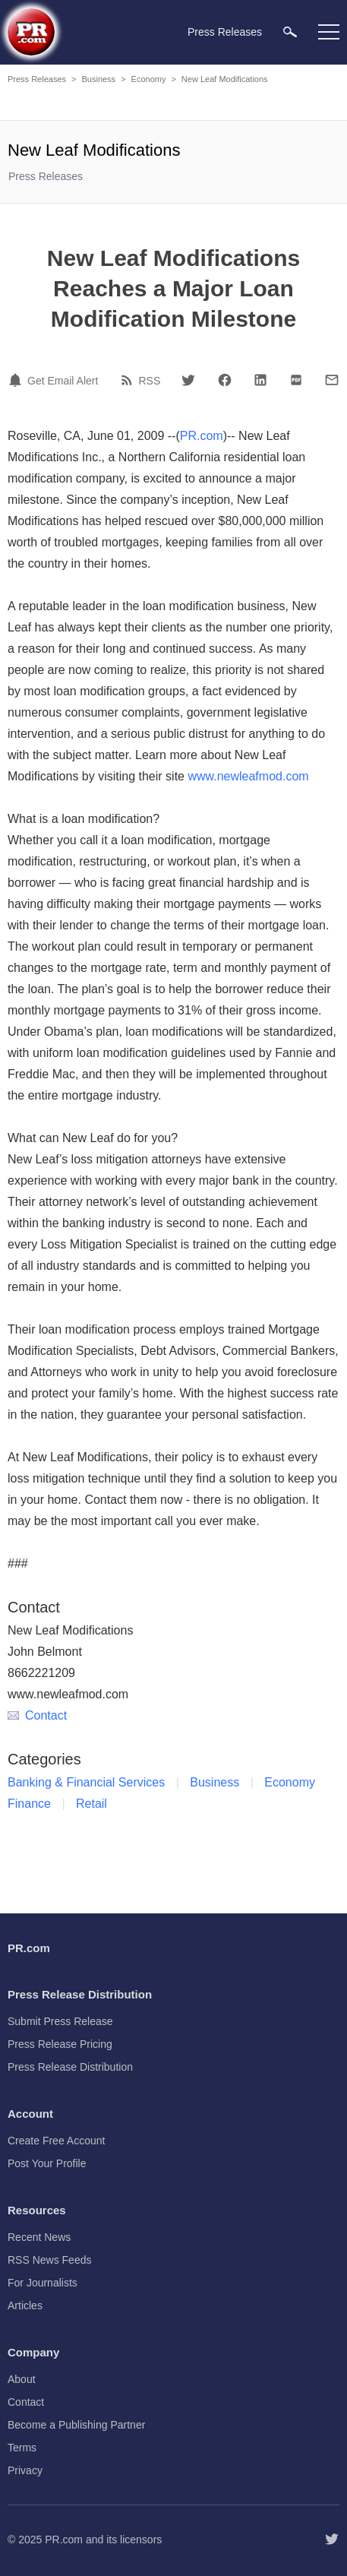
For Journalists (42, 2283)
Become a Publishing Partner (76, 2425)
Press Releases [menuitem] (225, 32)
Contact (37, 1715)
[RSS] (129, 380)
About (22, 2379)
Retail (91, 1803)
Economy (148, 79)
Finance (29, 1803)
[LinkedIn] (260, 380)
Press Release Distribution (70, 2067)
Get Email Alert (62, 380)
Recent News (39, 2237)
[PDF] (296, 380)
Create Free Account (56, 2141)
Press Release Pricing (60, 2044)
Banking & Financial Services (86, 1782)
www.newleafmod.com (248, 776)
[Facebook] (224, 380)
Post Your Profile (47, 2163)
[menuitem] (290, 31)
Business (98, 79)
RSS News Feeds (49, 2260)
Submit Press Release (60, 2021)
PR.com (201, 435)
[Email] (331, 380)
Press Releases (37, 79)
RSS (150, 380)
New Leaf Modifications (224, 79)
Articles (25, 2305)
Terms (22, 2448)
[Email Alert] (17, 380)
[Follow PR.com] (331, 2539)
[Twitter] (188, 380)
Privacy (25, 2470)
